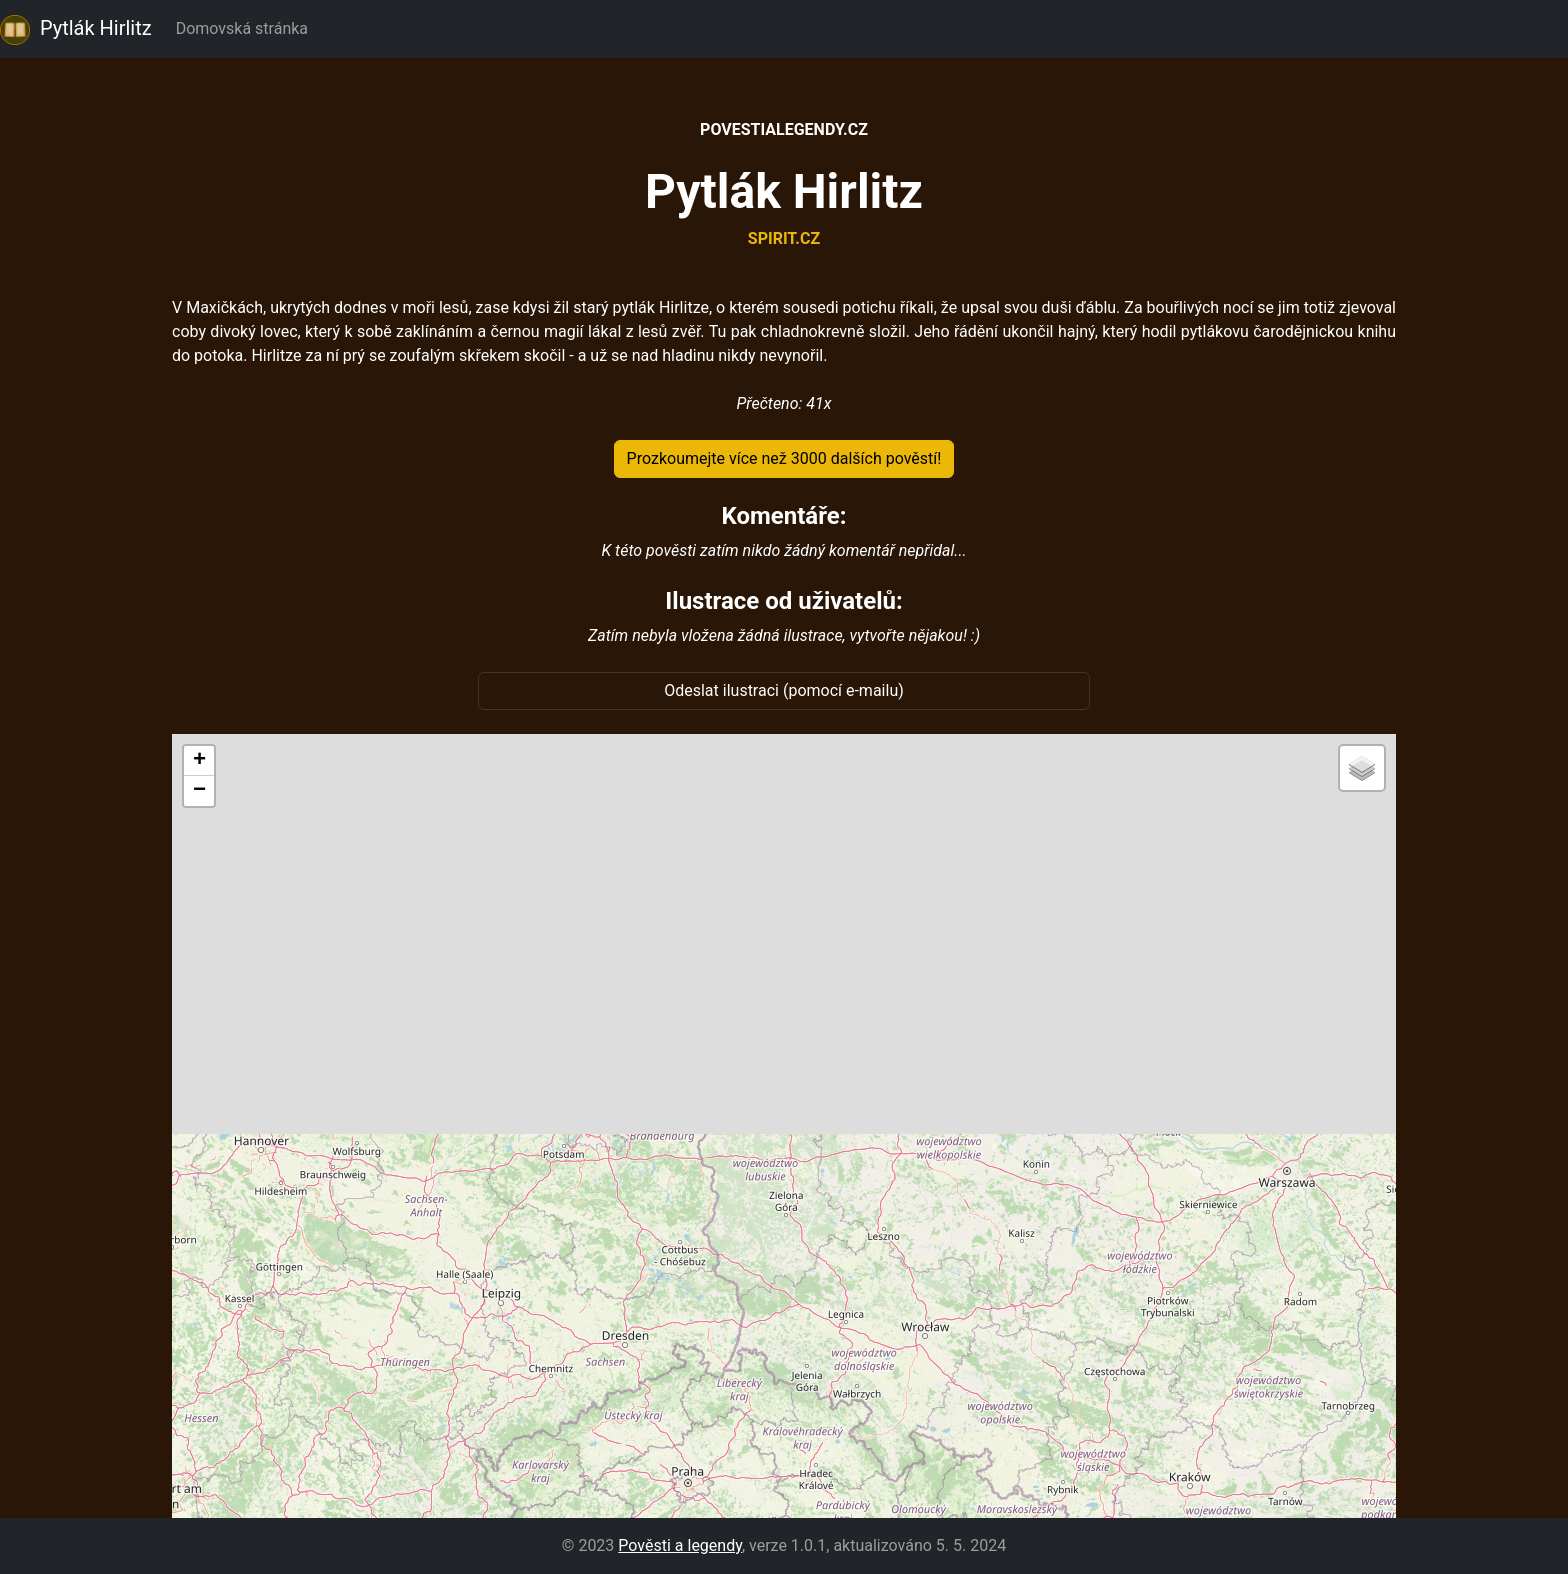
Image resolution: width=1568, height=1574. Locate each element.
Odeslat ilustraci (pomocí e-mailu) (784, 690)
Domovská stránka (246, 28)
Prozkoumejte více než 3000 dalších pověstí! (784, 458)
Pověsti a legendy (680, 1545)
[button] (199, 761)
